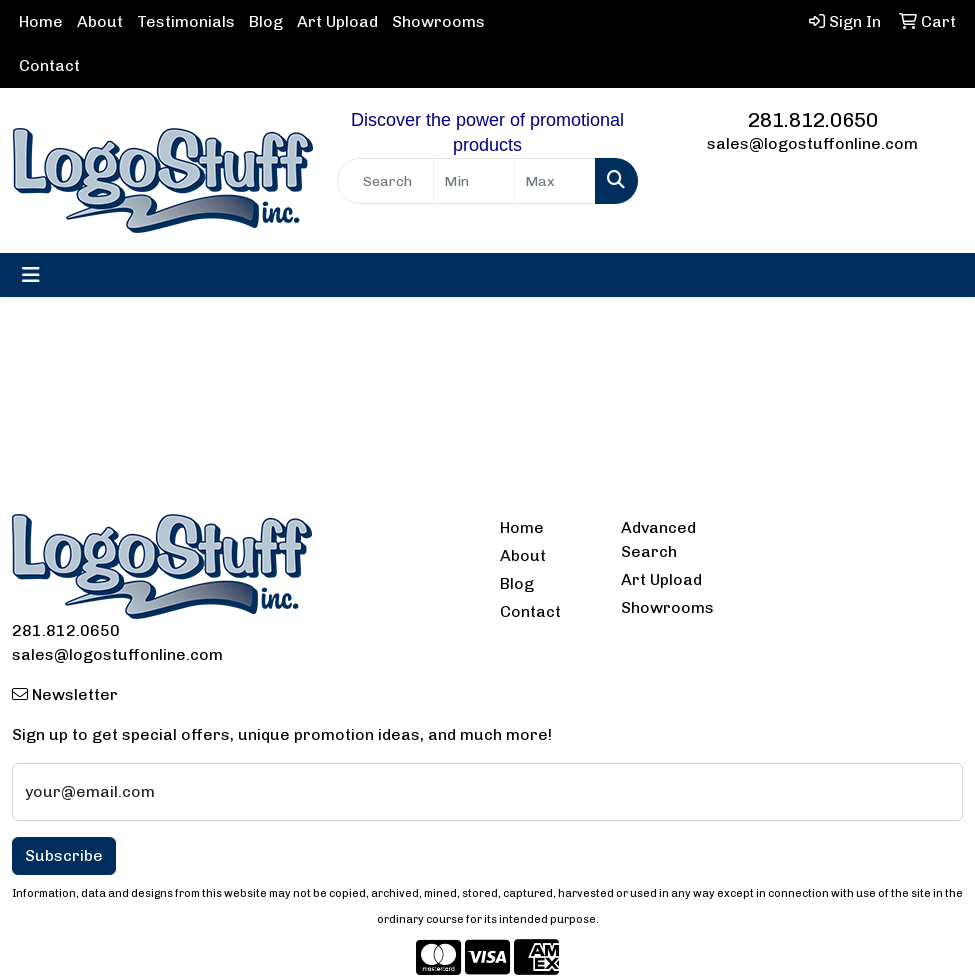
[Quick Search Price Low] (474, 181)
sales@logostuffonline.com (812, 143)
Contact (49, 65)
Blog (266, 21)
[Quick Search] (385, 181)
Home (41, 21)
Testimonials (186, 21)
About (100, 21)
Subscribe (64, 855)
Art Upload (337, 21)
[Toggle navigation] (31, 275)
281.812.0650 (813, 120)
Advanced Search (658, 539)
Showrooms (438, 21)
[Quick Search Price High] (555, 181)
